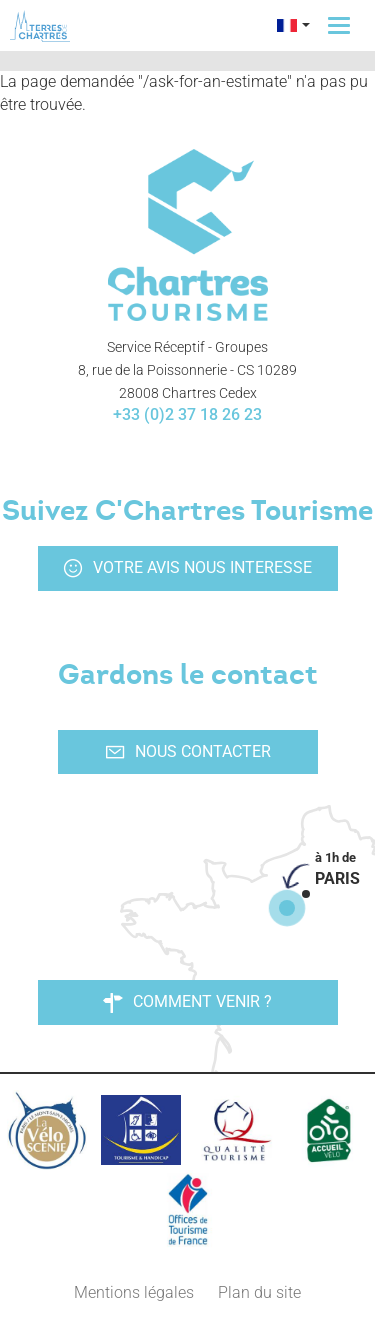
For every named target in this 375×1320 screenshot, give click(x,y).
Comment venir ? (187, 1002)
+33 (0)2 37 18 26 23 (187, 414)
